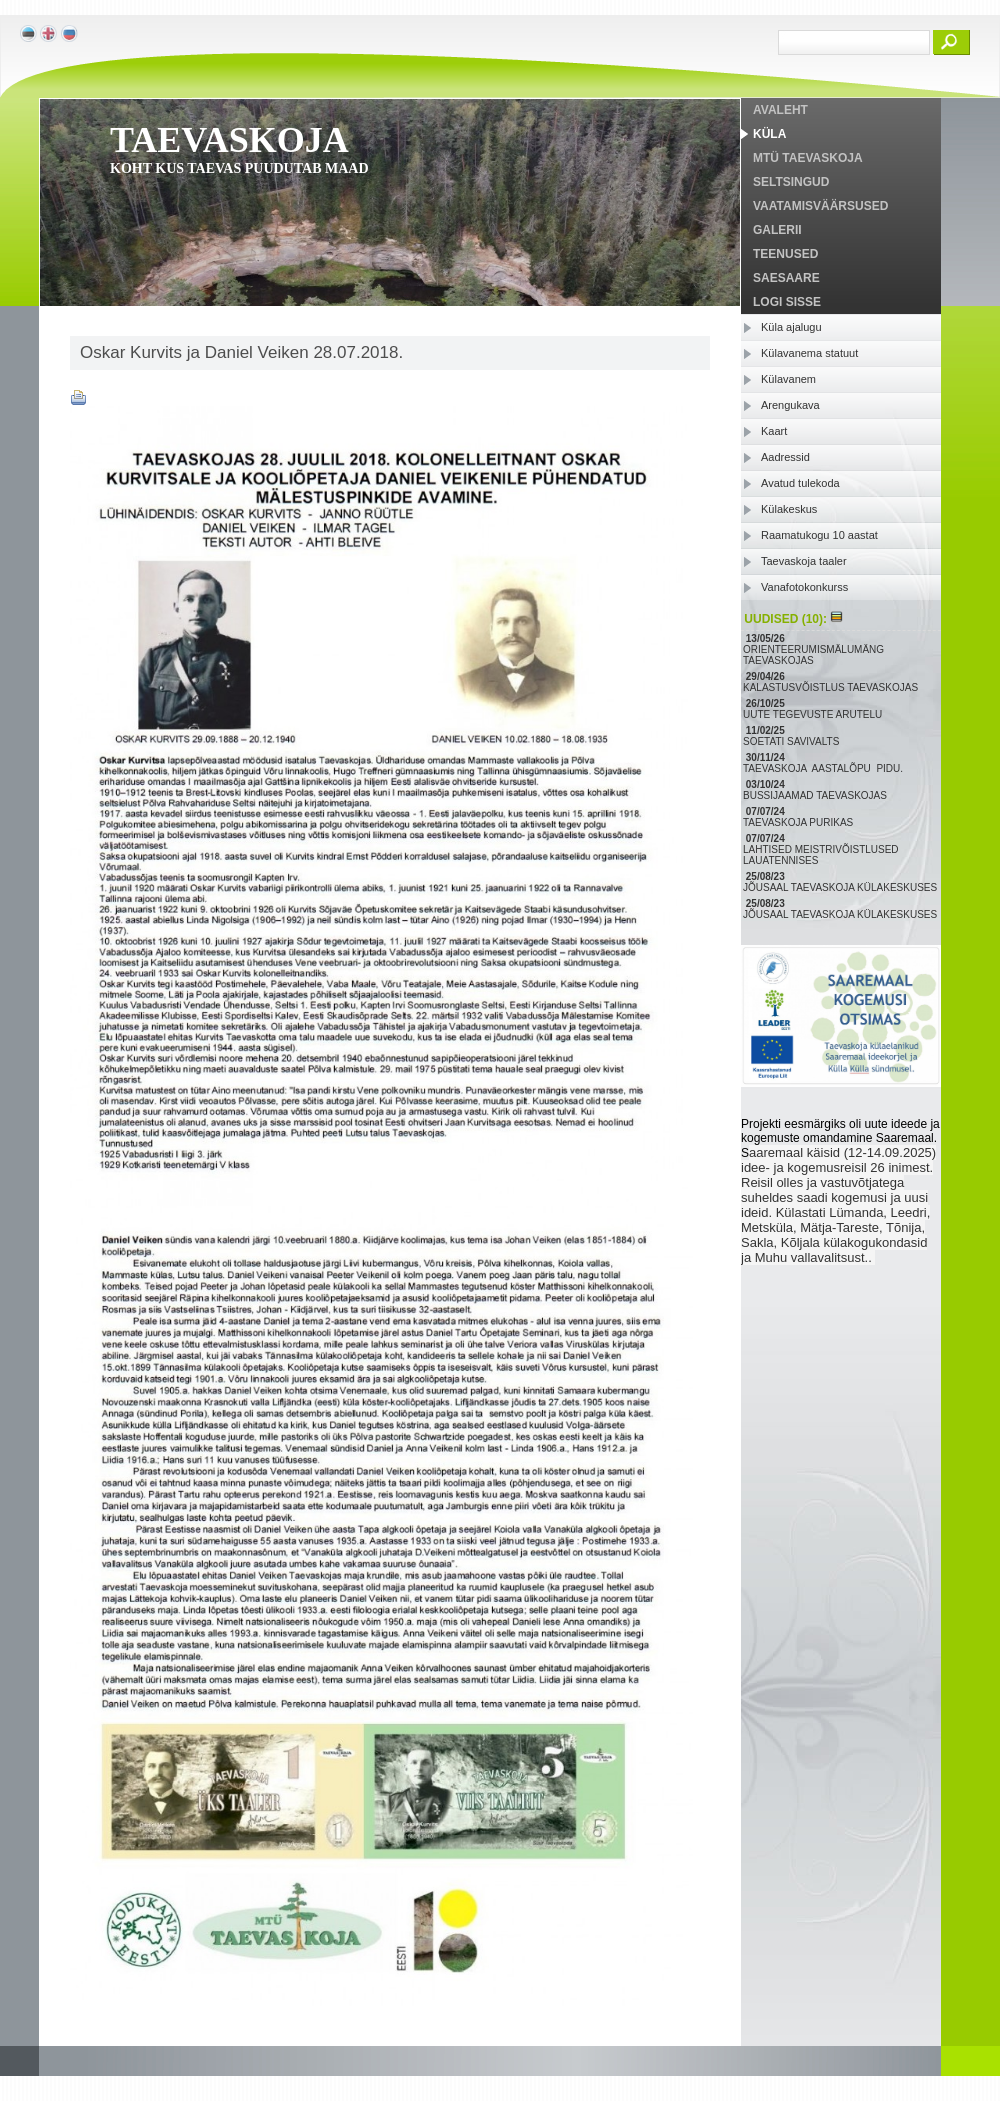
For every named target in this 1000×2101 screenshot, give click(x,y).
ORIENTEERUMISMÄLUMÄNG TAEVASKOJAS (813, 655)
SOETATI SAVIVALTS (792, 741)
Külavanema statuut (809, 353)
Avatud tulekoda (800, 483)
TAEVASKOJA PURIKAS (799, 822)
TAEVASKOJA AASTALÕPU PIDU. (824, 768)
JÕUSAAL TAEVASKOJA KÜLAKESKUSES (841, 887)
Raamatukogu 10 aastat (819, 535)
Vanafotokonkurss (804, 587)
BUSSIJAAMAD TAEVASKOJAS (816, 795)
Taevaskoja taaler (804, 561)
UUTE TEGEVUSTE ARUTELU (814, 714)
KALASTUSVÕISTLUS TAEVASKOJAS (832, 687)
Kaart (774, 431)
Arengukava (790, 405)
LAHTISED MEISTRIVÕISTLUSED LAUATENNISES (821, 855)
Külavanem (788, 379)
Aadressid (785, 457)
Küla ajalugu (791, 327)
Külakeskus (789, 509)
